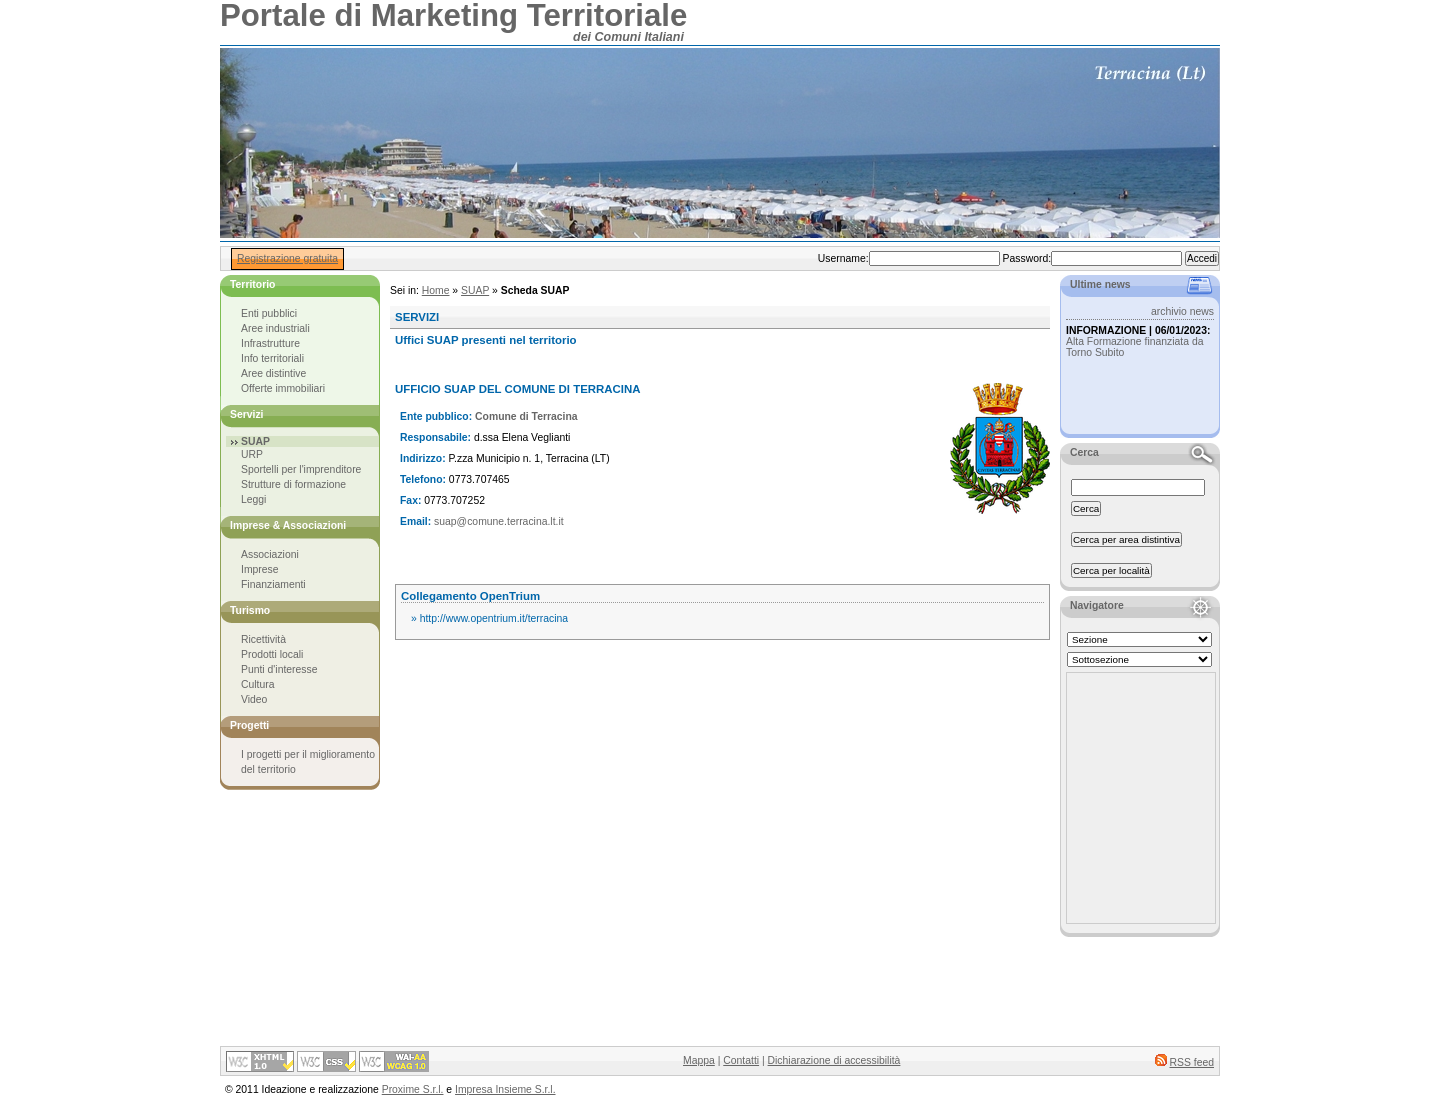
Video (254, 699)
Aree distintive (273, 373)
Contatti (741, 1060)
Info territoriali (272, 358)
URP (252, 454)
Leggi (253, 499)
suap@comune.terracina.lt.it (499, 521)
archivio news (1182, 311)
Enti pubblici (269, 313)
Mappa (699, 1060)
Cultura (258, 684)
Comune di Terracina (526, 416)
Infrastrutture (270, 343)
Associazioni (270, 554)
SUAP (475, 290)
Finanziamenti (273, 584)
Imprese (260, 569)
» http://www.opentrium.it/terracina (489, 618)
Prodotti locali (272, 654)
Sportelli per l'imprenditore (301, 469)
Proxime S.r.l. (413, 1089)
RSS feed (1192, 1062)
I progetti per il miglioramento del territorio (308, 762)
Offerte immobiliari (283, 388)
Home (436, 290)
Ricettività (263, 639)
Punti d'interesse (279, 669)
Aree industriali (275, 328)
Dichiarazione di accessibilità (834, 1060)
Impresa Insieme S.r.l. (505, 1089)
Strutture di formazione (293, 484)
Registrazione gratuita (287, 258)
